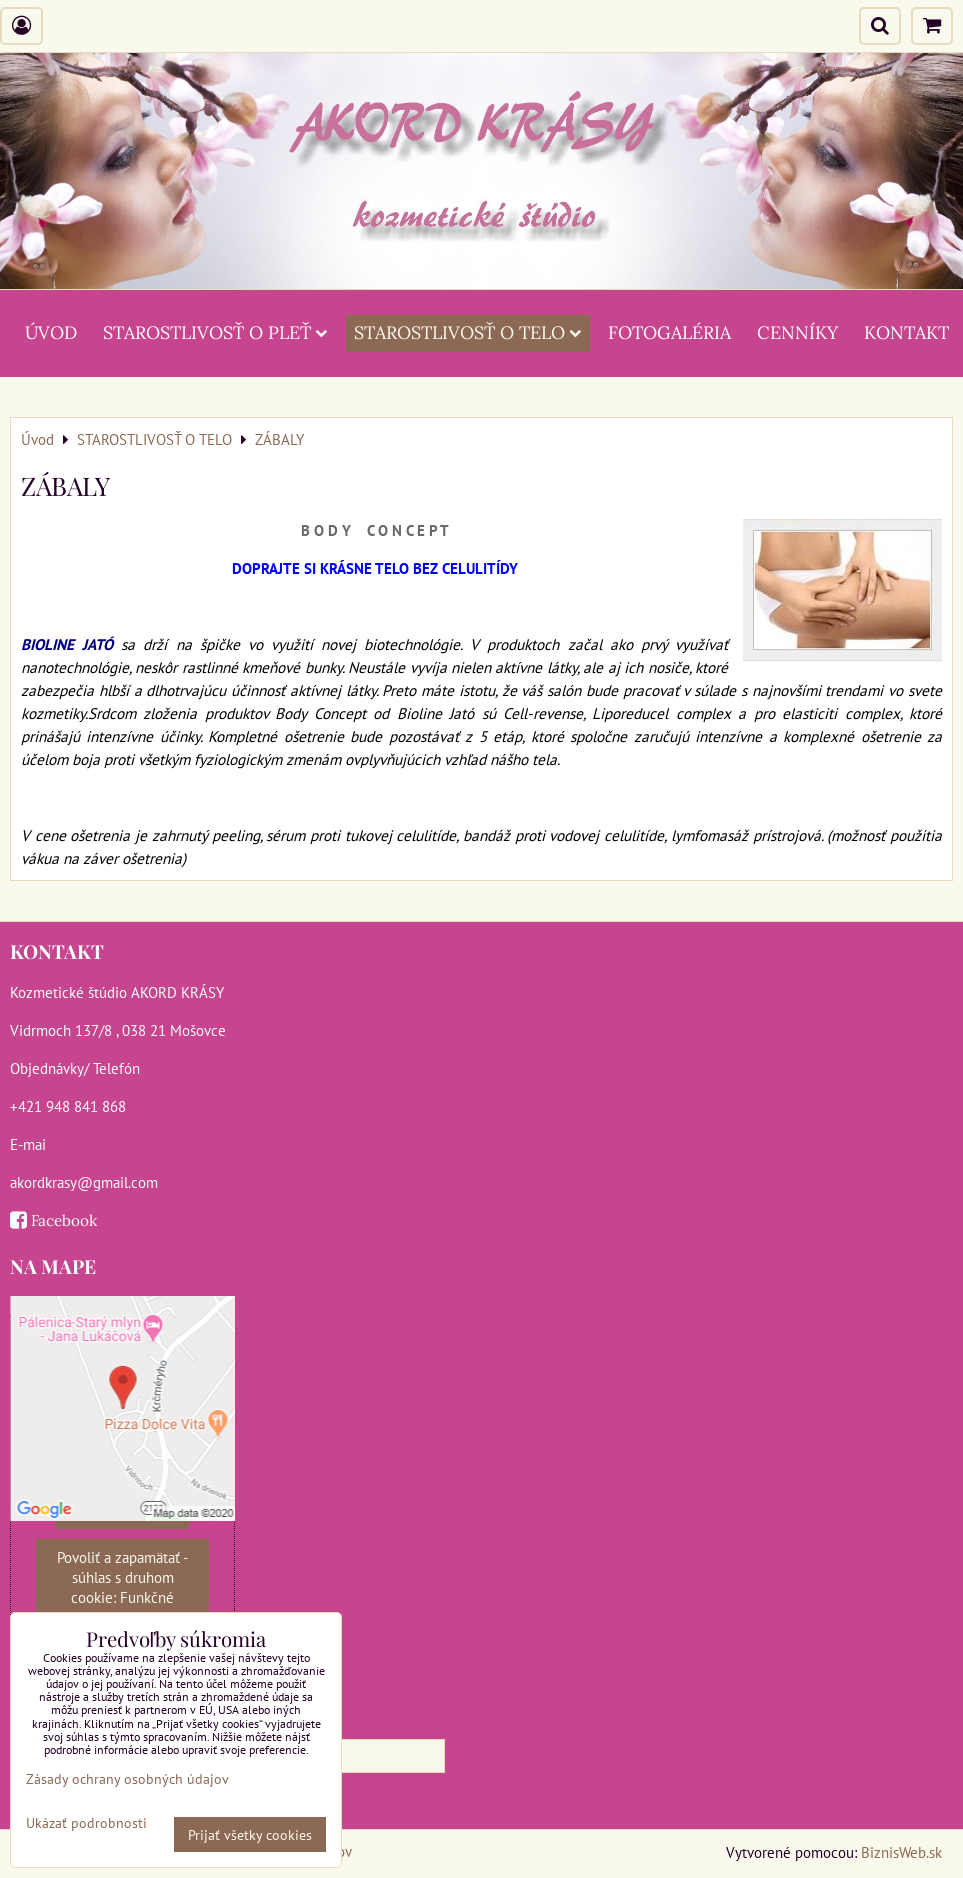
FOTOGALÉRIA (669, 332)
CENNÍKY (797, 332)
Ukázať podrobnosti (86, 1823)
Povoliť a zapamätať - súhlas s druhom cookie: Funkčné (122, 1577)
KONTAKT (906, 332)
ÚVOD (51, 332)
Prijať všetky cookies (250, 1834)
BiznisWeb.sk (901, 1852)
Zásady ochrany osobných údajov (127, 1778)
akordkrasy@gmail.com (84, 1182)
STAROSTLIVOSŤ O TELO (468, 332)
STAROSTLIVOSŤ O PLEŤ (215, 332)
